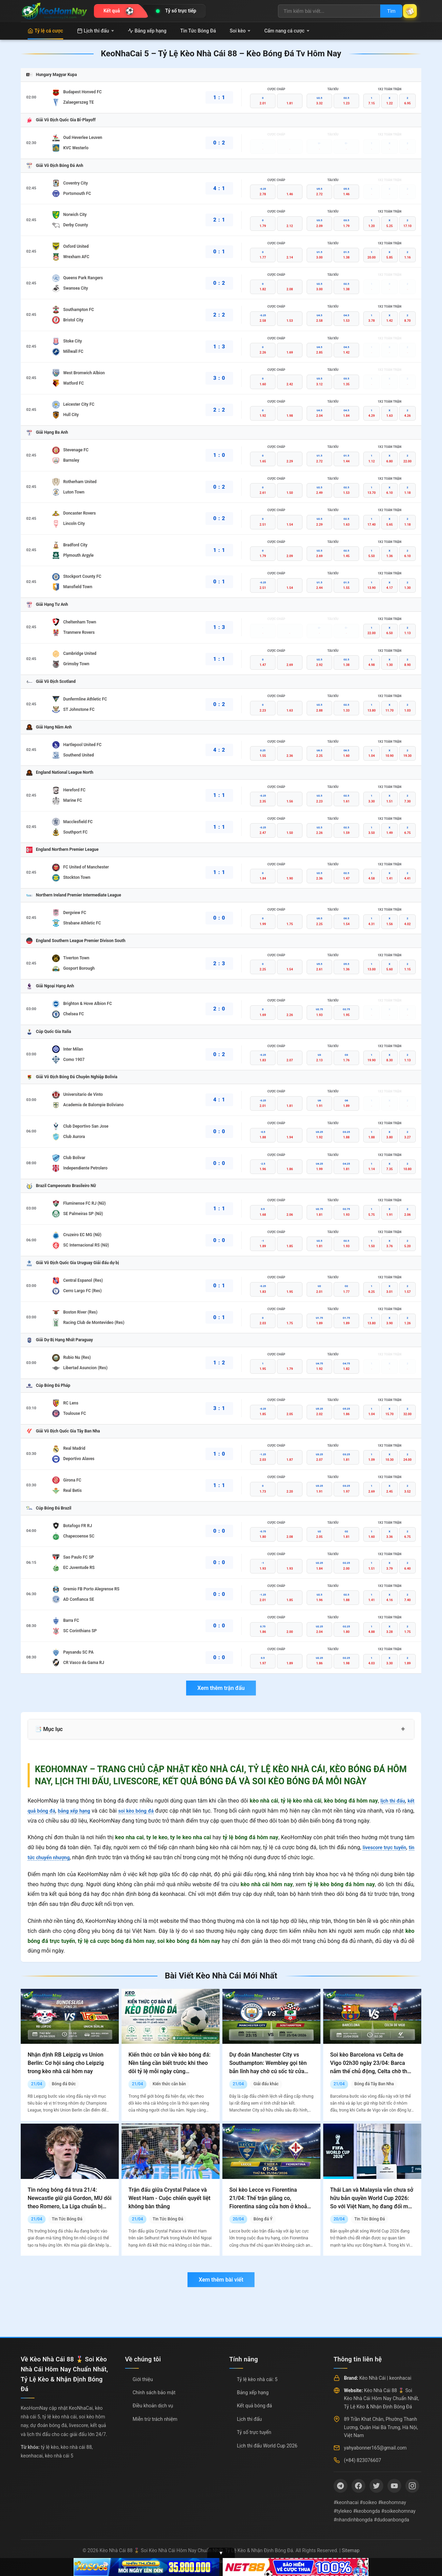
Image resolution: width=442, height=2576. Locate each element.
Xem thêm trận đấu (220, 1688)
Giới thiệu (143, 2379)
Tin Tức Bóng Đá (198, 31)
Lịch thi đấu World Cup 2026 (267, 2445)
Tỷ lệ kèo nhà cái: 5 (257, 2379)
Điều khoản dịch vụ (153, 2405)
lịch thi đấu (390, 1800)
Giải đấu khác (266, 2083)
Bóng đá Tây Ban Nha (374, 2083)
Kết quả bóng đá (254, 2405)
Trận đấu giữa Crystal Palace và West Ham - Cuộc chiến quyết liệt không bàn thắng (169, 2198)
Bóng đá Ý (262, 2219)
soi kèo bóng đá (146, 1810)
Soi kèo (240, 31)
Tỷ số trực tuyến (254, 2432)
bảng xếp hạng (79, 1810)
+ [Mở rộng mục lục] (403, 1729)
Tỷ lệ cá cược (45, 31)
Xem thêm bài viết (221, 2279)
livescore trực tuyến (388, 1847)
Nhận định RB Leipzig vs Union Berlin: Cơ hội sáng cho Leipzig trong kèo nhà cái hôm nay (66, 2063)
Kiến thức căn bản (169, 2083)
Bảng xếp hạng (147, 31)
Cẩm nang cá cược (286, 31)
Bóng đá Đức (64, 2083)
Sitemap (350, 2550)
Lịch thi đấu (95, 31)
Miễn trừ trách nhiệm (155, 2419)
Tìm (384, 11)
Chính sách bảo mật (154, 2392)
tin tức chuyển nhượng (55, 1857)
